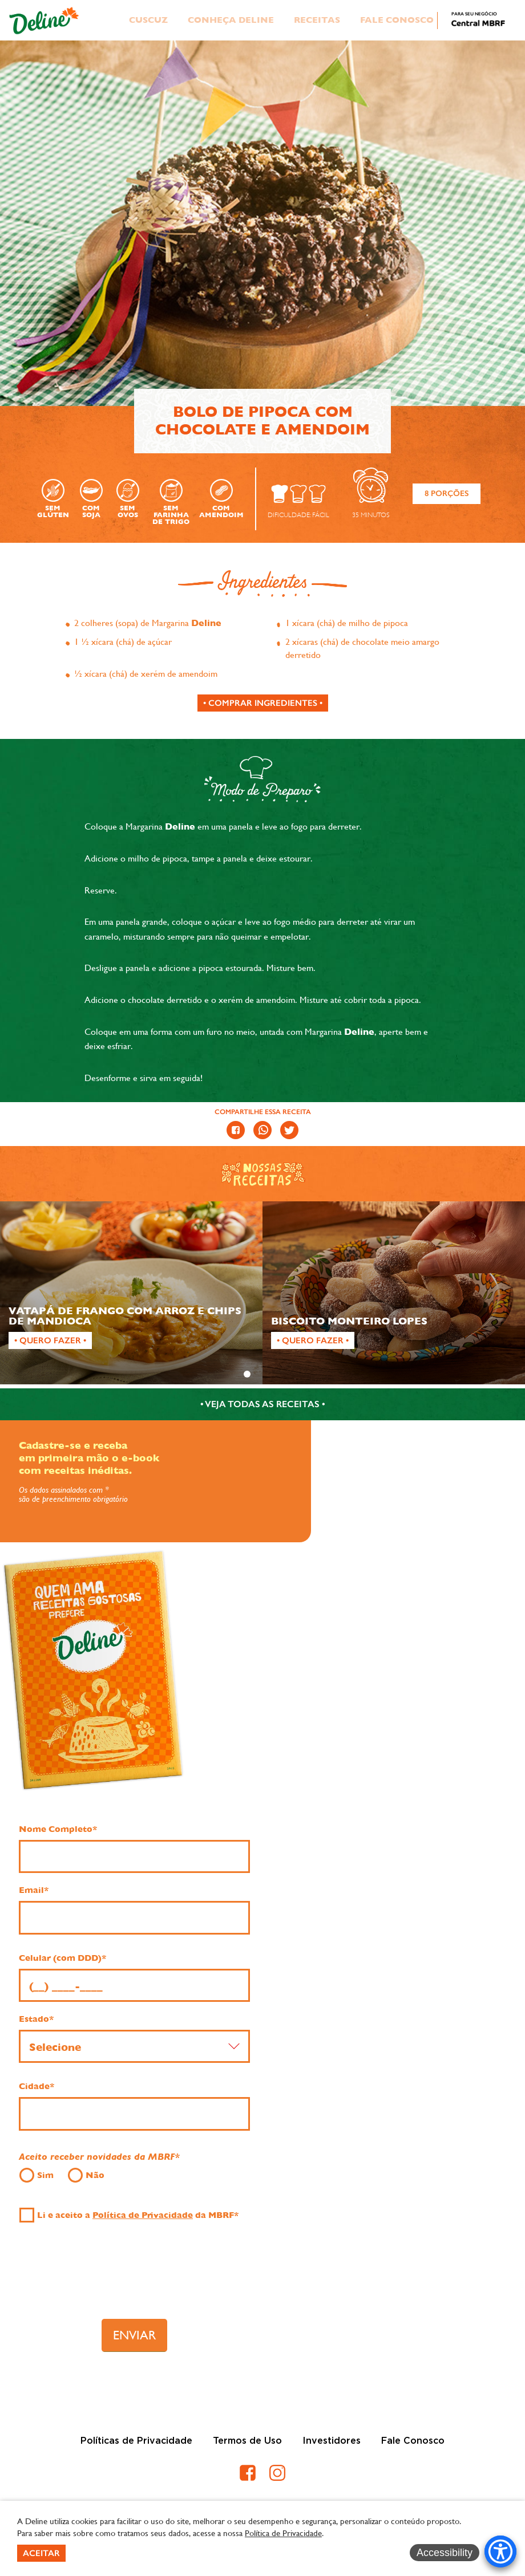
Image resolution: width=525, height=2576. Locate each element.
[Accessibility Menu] (500, 2551)
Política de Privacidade (142, 2215)
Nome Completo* (58, 1829)
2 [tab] (262, 1374)
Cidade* (36, 2086)
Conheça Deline (231, 20)
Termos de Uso (247, 2440)
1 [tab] (247, 1374)
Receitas (317, 20)
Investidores (331, 2440)
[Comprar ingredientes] (262, 703)
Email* (34, 1890)
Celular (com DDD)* (62, 1958)
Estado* (36, 2019)
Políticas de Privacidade (136, 2440)
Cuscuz (148, 20)
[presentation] (134, 2276)
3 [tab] (277, 1374)
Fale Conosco (397, 20)
